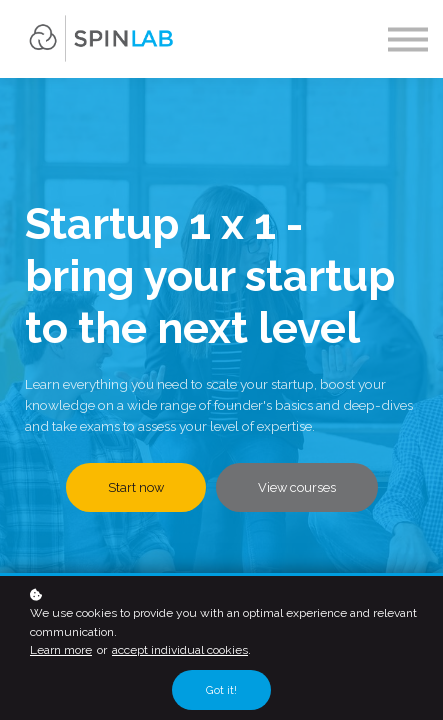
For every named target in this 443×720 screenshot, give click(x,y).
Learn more (61, 650)
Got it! (221, 690)
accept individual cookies (180, 650)
